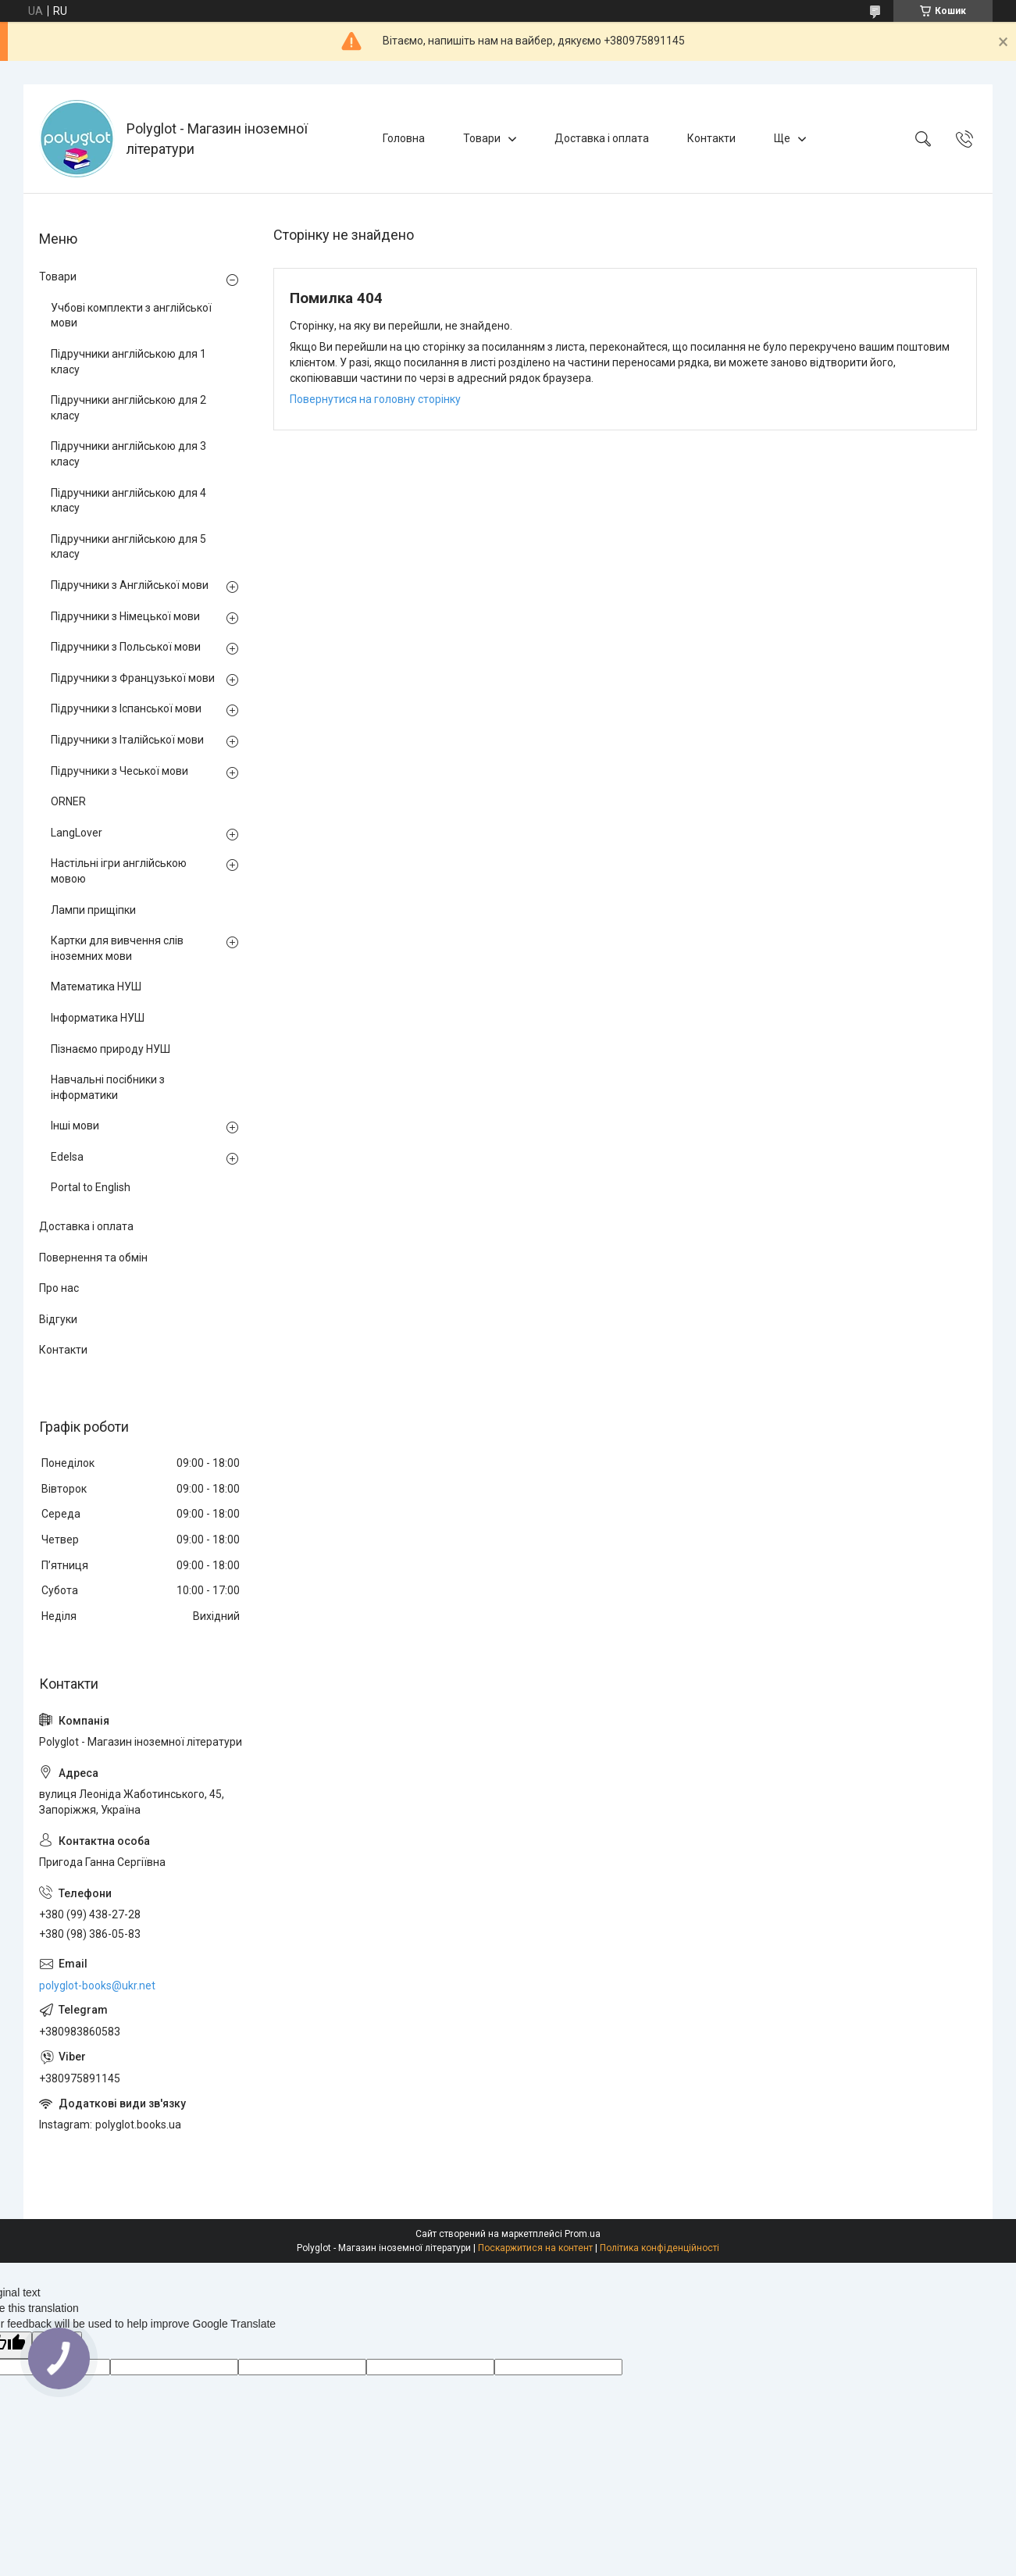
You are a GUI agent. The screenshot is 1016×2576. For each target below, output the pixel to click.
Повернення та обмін (93, 1257)
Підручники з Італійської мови (127, 739)
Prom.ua (583, 2233)
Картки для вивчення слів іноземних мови (117, 948)
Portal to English (90, 1187)
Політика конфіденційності (659, 2247)
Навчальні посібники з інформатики (108, 1087)
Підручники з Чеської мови (119, 771)
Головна (404, 138)
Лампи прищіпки (93, 910)
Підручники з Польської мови (126, 646)
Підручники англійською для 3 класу (128, 454)
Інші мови (75, 1125)
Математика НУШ (96, 986)
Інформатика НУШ (97, 1017)
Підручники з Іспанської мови (126, 708)
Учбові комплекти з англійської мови (131, 315)
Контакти (711, 138)
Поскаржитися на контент (535, 2247)
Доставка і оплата (601, 138)
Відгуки (58, 1319)
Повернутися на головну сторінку (375, 399)
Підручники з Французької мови (133, 678)
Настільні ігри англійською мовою (119, 871)
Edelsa (67, 1157)
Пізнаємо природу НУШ (110, 1049)
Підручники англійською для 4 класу (128, 501)
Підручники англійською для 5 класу (128, 547)
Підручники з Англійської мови (130, 585)
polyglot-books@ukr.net (97, 1985)
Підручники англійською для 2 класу (128, 408)
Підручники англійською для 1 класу (128, 362)
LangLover (76, 832)
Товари (482, 138)
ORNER (68, 801)
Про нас (59, 1288)
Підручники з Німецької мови (125, 616)
